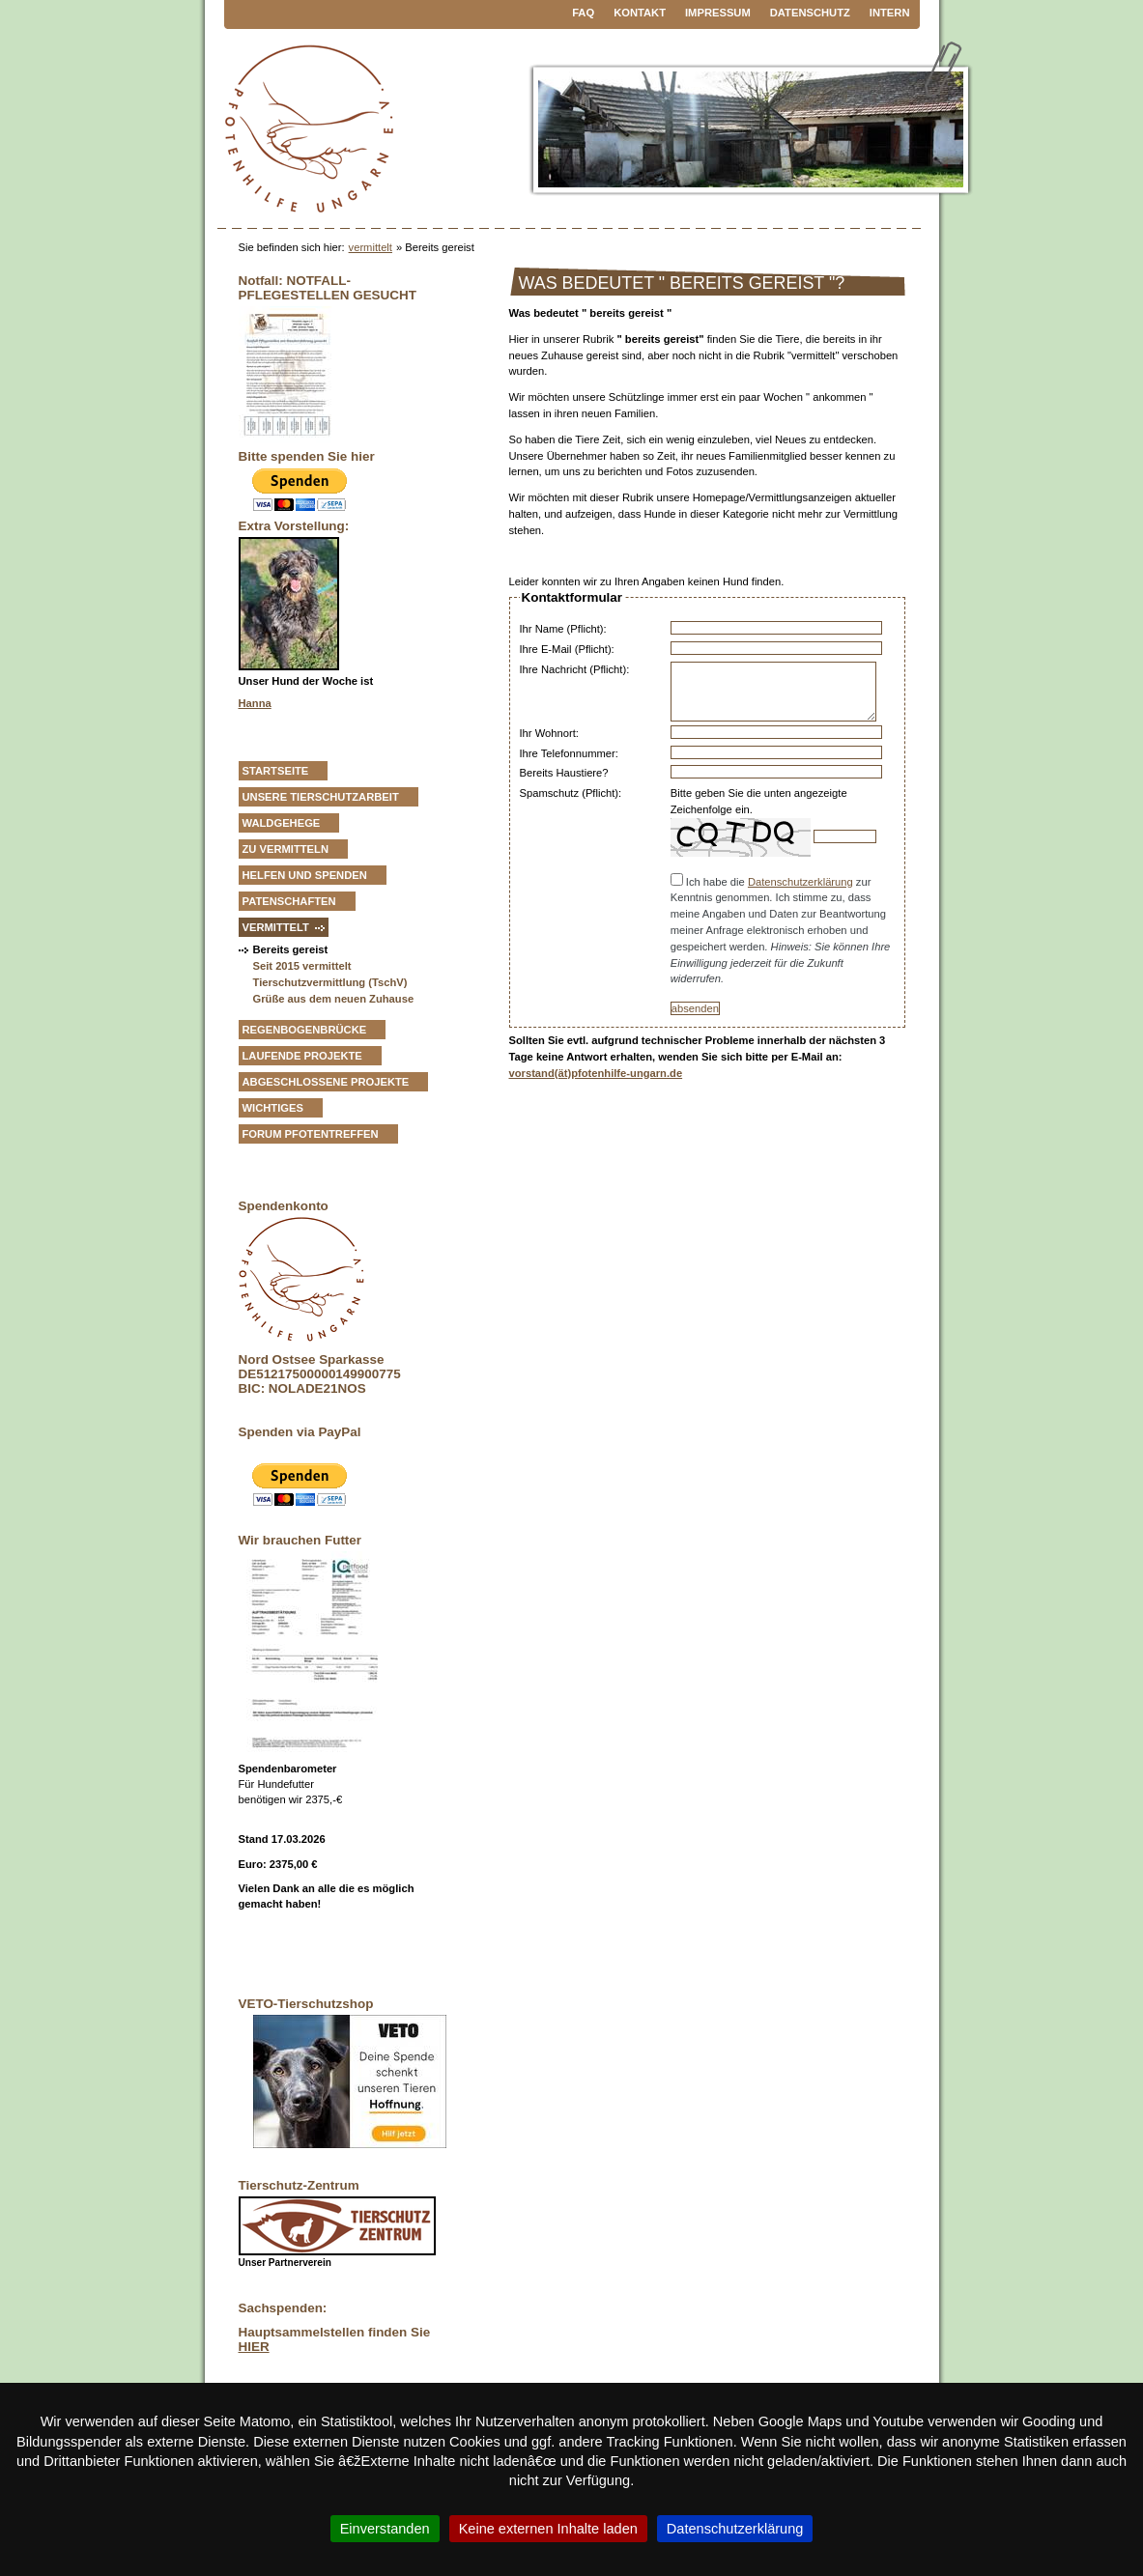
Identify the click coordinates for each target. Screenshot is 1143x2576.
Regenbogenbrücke (305, 1029)
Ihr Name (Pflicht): (563, 629)
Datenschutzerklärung (800, 882)
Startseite (276, 771)
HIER (254, 2346)
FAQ (583, 12)
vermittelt (370, 247)
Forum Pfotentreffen (311, 1134)
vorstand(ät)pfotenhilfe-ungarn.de (596, 1073)
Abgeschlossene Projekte (326, 1082)
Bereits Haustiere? (564, 772)
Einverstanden (385, 2528)
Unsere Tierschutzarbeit (321, 797)
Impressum (718, 12)
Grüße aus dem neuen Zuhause (333, 999)
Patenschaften (289, 901)
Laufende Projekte (302, 1056)
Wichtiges (273, 1108)
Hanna (255, 703)
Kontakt (640, 12)
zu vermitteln (286, 849)
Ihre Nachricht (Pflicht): (575, 669)
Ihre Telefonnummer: (569, 753)
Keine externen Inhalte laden (548, 2528)
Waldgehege (282, 823)
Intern (890, 12)
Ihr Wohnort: (549, 733)
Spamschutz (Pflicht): (571, 793)
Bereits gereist (291, 949)
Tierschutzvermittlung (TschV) (330, 982)
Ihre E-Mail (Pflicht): (567, 649)
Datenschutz (810, 12)
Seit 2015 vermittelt (302, 966)
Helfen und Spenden (305, 875)
